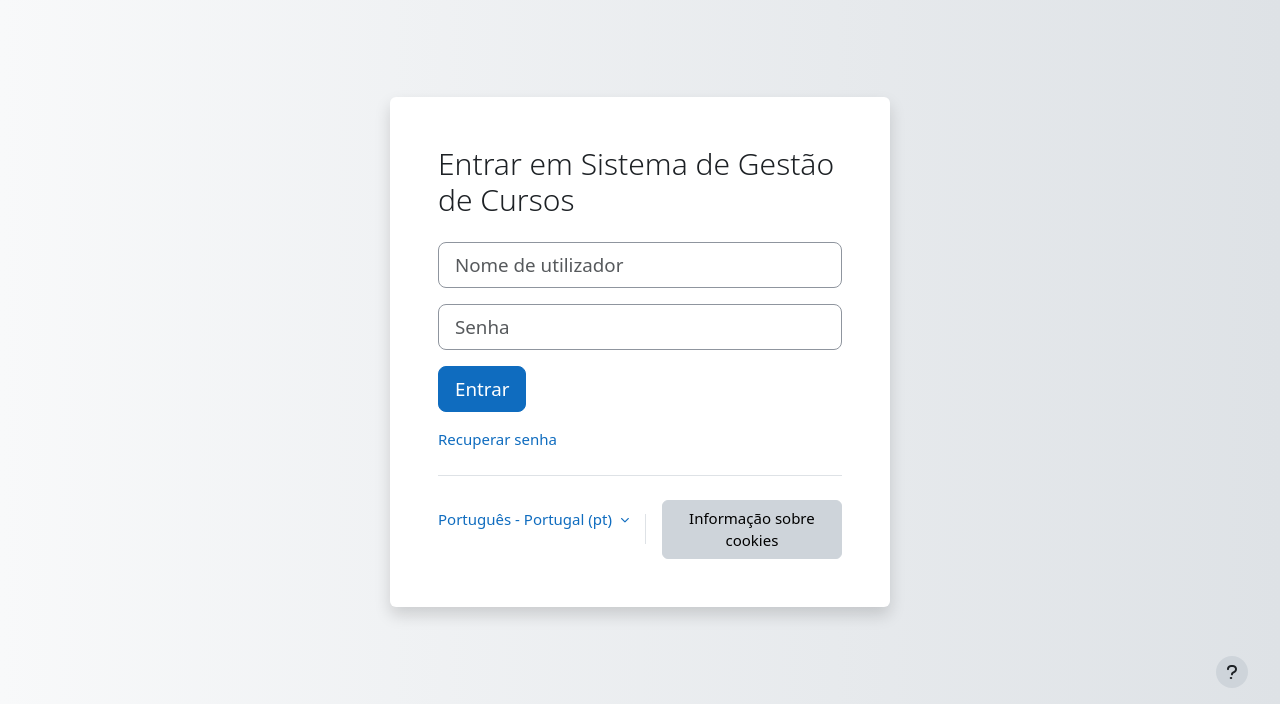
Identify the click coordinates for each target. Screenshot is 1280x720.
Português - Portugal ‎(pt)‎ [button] (527, 519)
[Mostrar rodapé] (1232, 672)
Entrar (482, 388)
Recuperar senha (497, 439)
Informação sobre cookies (752, 529)
